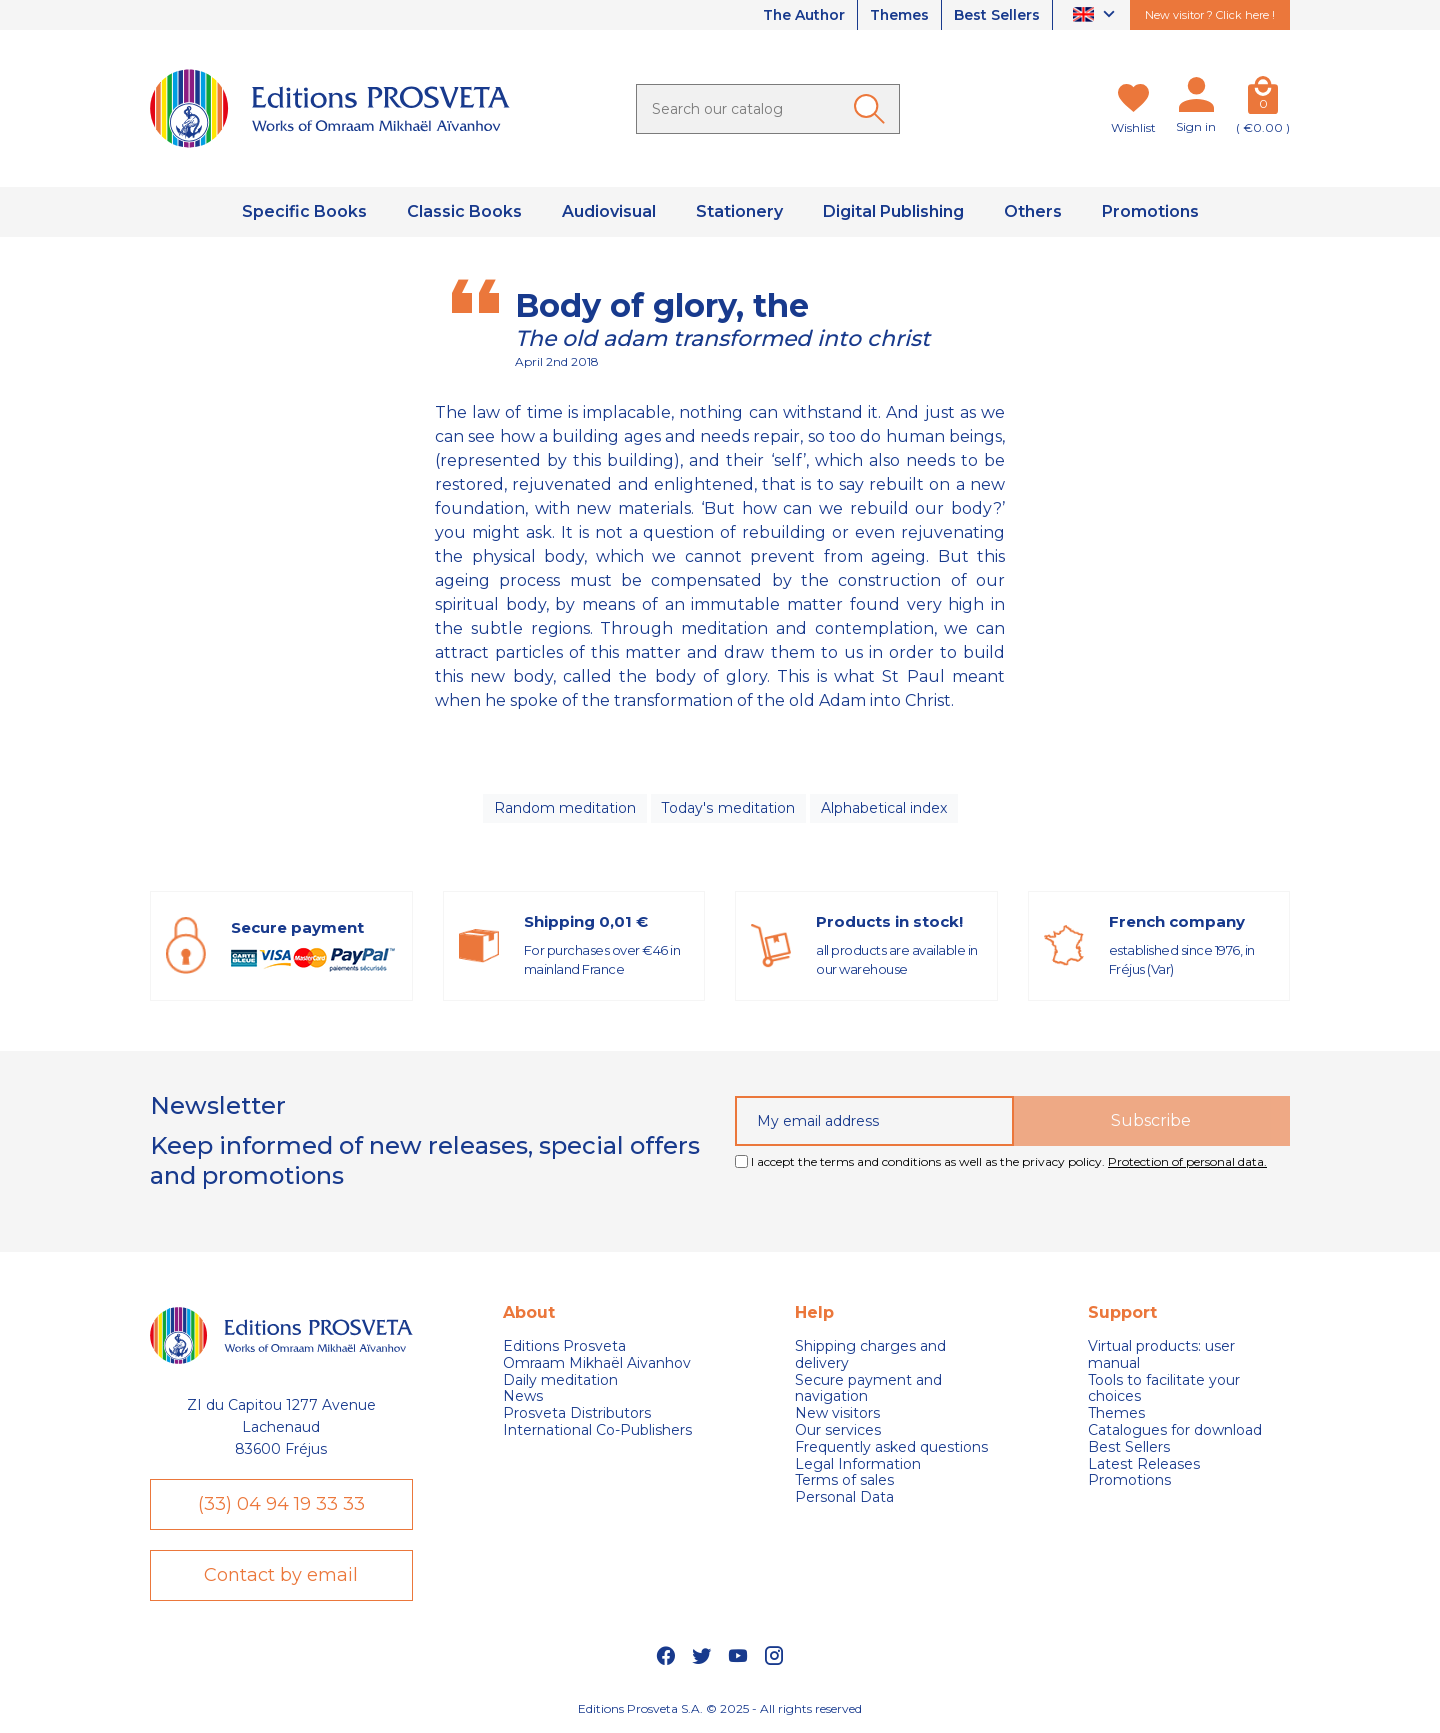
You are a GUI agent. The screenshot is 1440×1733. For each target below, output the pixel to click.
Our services (838, 1430)
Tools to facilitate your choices (1164, 1389)
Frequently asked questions (891, 1447)
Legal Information (858, 1464)
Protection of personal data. (1187, 1161)
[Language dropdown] (1096, 15)
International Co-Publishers (597, 1430)
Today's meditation (728, 808)
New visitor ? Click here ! (1210, 15)
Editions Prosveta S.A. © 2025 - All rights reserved (720, 1708)
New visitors (837, 1413)
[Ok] (873, 109)
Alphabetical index (883, 808)
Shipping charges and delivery (870, 1355)
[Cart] (1263, 99)
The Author (802, 15)
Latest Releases (1144, 1464)
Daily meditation (560, 1380)
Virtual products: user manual (1161, 1355)
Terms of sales (844, 1480)
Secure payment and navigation (868, 1389)
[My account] (1196, 99)
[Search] (768, 109)
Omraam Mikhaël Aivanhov (597, 1363)
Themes (899, 15)
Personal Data (844, 1497)
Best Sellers (997, 15)
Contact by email (281, 1575)
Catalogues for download (1175, 1430)
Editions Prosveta (564, 1346)
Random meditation (565, 808)
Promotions (1129, 1480)
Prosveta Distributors (577, 1413)
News (523, 1396)
